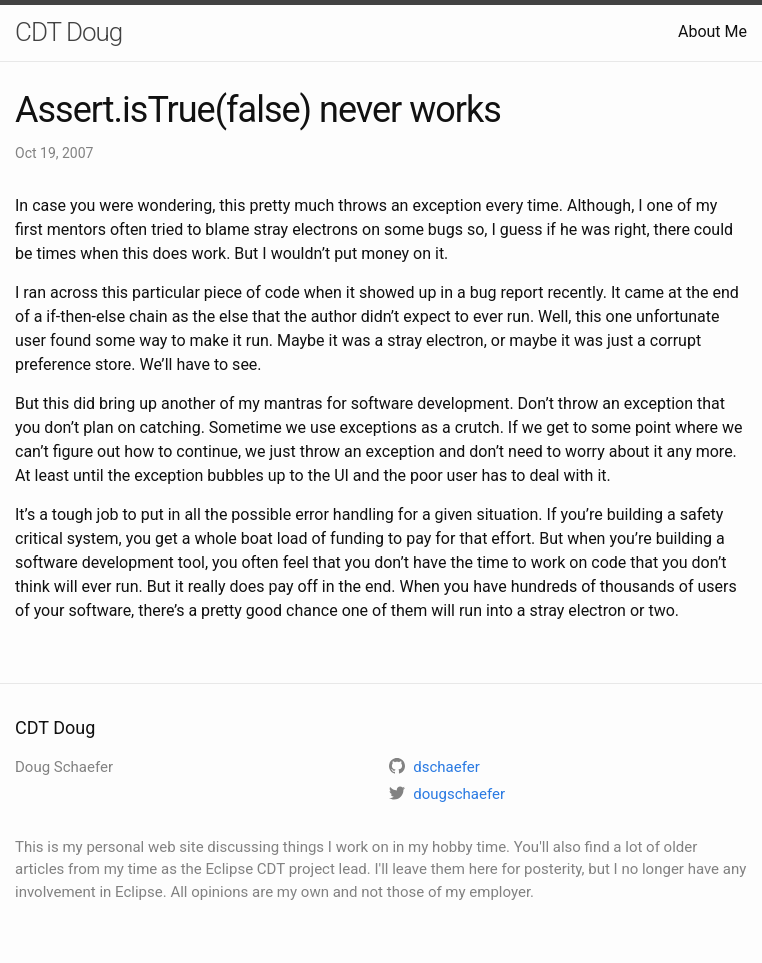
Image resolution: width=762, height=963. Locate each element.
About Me (712, 31)
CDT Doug (68, 32)
